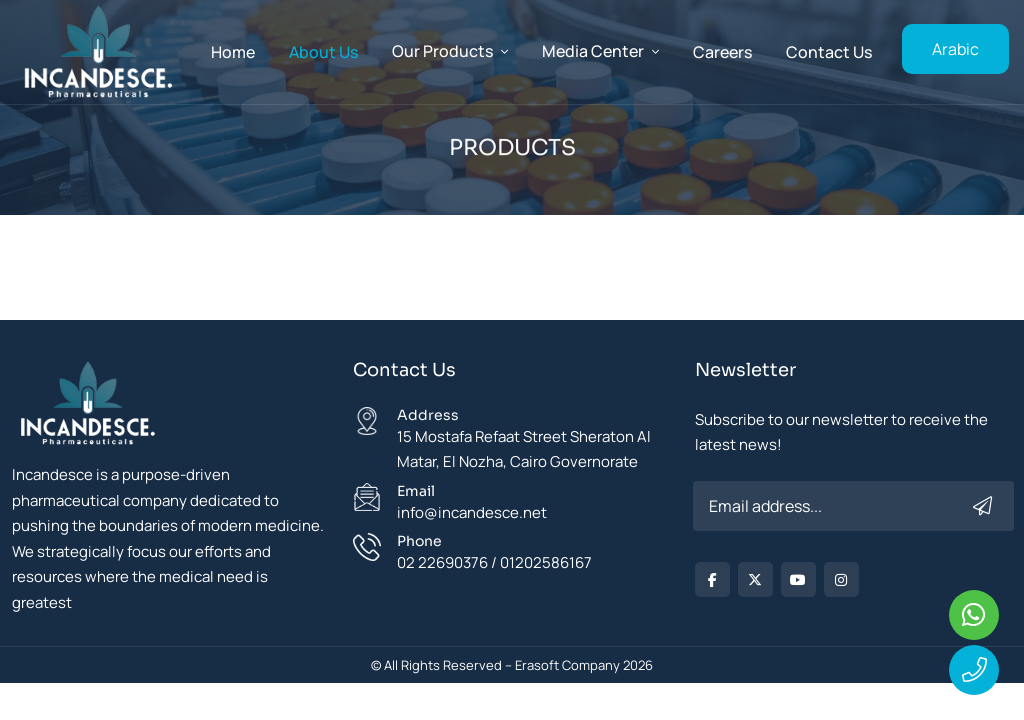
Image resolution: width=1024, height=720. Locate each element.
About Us (323, 52)
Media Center (593, 51)
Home (233, 52)
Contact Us (829, 52)
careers (722, 52)
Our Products (442, 51)
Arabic (955, 49)
